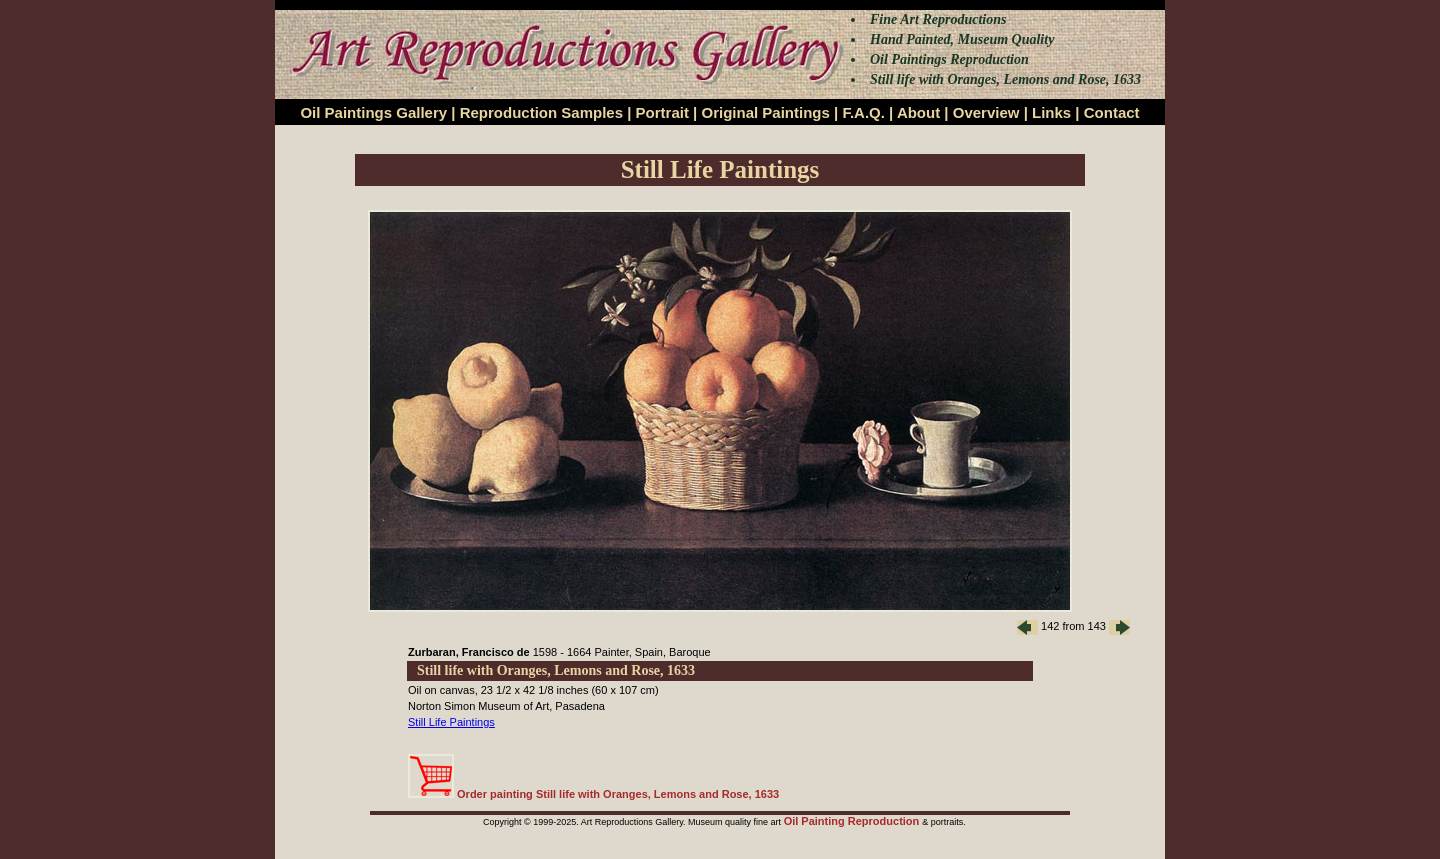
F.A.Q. (863, 112)
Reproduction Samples (541, 112)
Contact (1112, 112)
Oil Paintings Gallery (373, 112)
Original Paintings (765, 112)
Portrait (662, 112)
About (918, 112)
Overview (986, 112)
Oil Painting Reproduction (853, 821)
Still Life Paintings (451, 722)
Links (1051, 112)
